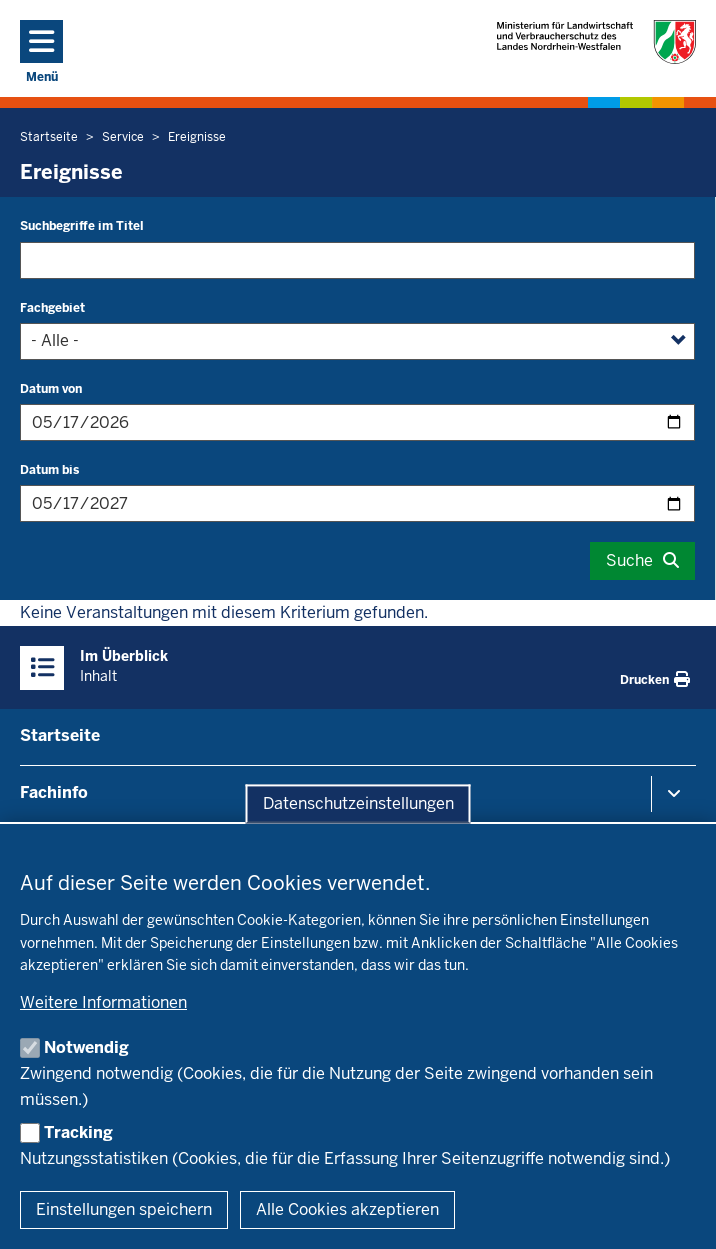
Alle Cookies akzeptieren (347, 1209)
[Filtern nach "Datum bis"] (357, 503)
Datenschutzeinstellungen (358, 803)
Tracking (78, 1132)
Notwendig (86, 1047)
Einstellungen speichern (124, 1209)
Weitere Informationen (103, 1002)
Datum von (51, 389)
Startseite (60, 735)
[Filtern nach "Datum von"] (357, 422)
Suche (629, 560)
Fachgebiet (52, 308)
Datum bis (49, 470)
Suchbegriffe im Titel (82, 226)
